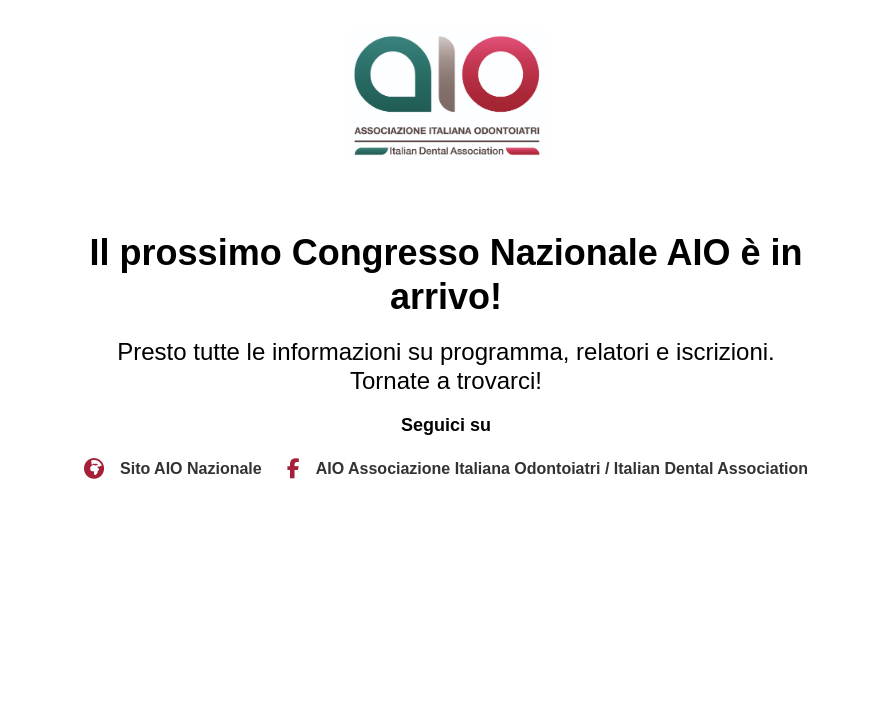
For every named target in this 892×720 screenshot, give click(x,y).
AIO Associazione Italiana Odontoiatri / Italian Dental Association (562, 468)
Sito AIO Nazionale (191, 468)
